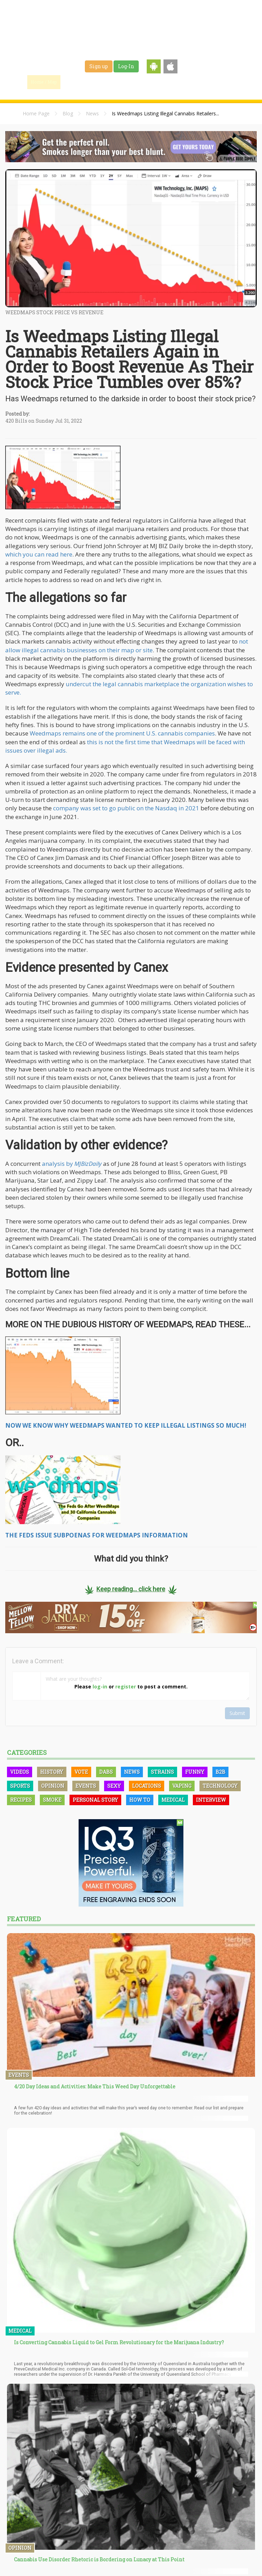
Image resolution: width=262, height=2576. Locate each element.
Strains (142, 82)
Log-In (126, 66)
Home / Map (44, 82)
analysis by (58, 1164)
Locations (146, 1785)
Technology (220, 1785)
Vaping (181, 1785)
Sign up (98, 66)
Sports (20, 1785)
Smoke (52, 1799)
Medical (173, 1799)
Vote (81, 1771)
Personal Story (95, 1799)
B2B (220, 1771)
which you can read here (38, 554)
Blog (68, 113)
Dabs (106, 1771)
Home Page (36, 113)
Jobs (166, 82)
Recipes (21, 1799)
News (92, 113)
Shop (188, 82)
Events (213, 82)
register (125, 1686)
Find (76, 82)
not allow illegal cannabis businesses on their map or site (126, 645)
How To (139, 1799)
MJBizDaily (88, 1164)
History (51, 1771)
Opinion (52, 1785)
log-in (100, 1686)
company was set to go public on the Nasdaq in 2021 (126, 808)
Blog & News (108, 82)
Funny (194, 1771)
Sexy (114, 1785)
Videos (19, 1771)
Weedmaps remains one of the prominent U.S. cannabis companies (122, 733)
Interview (211, 1799)
